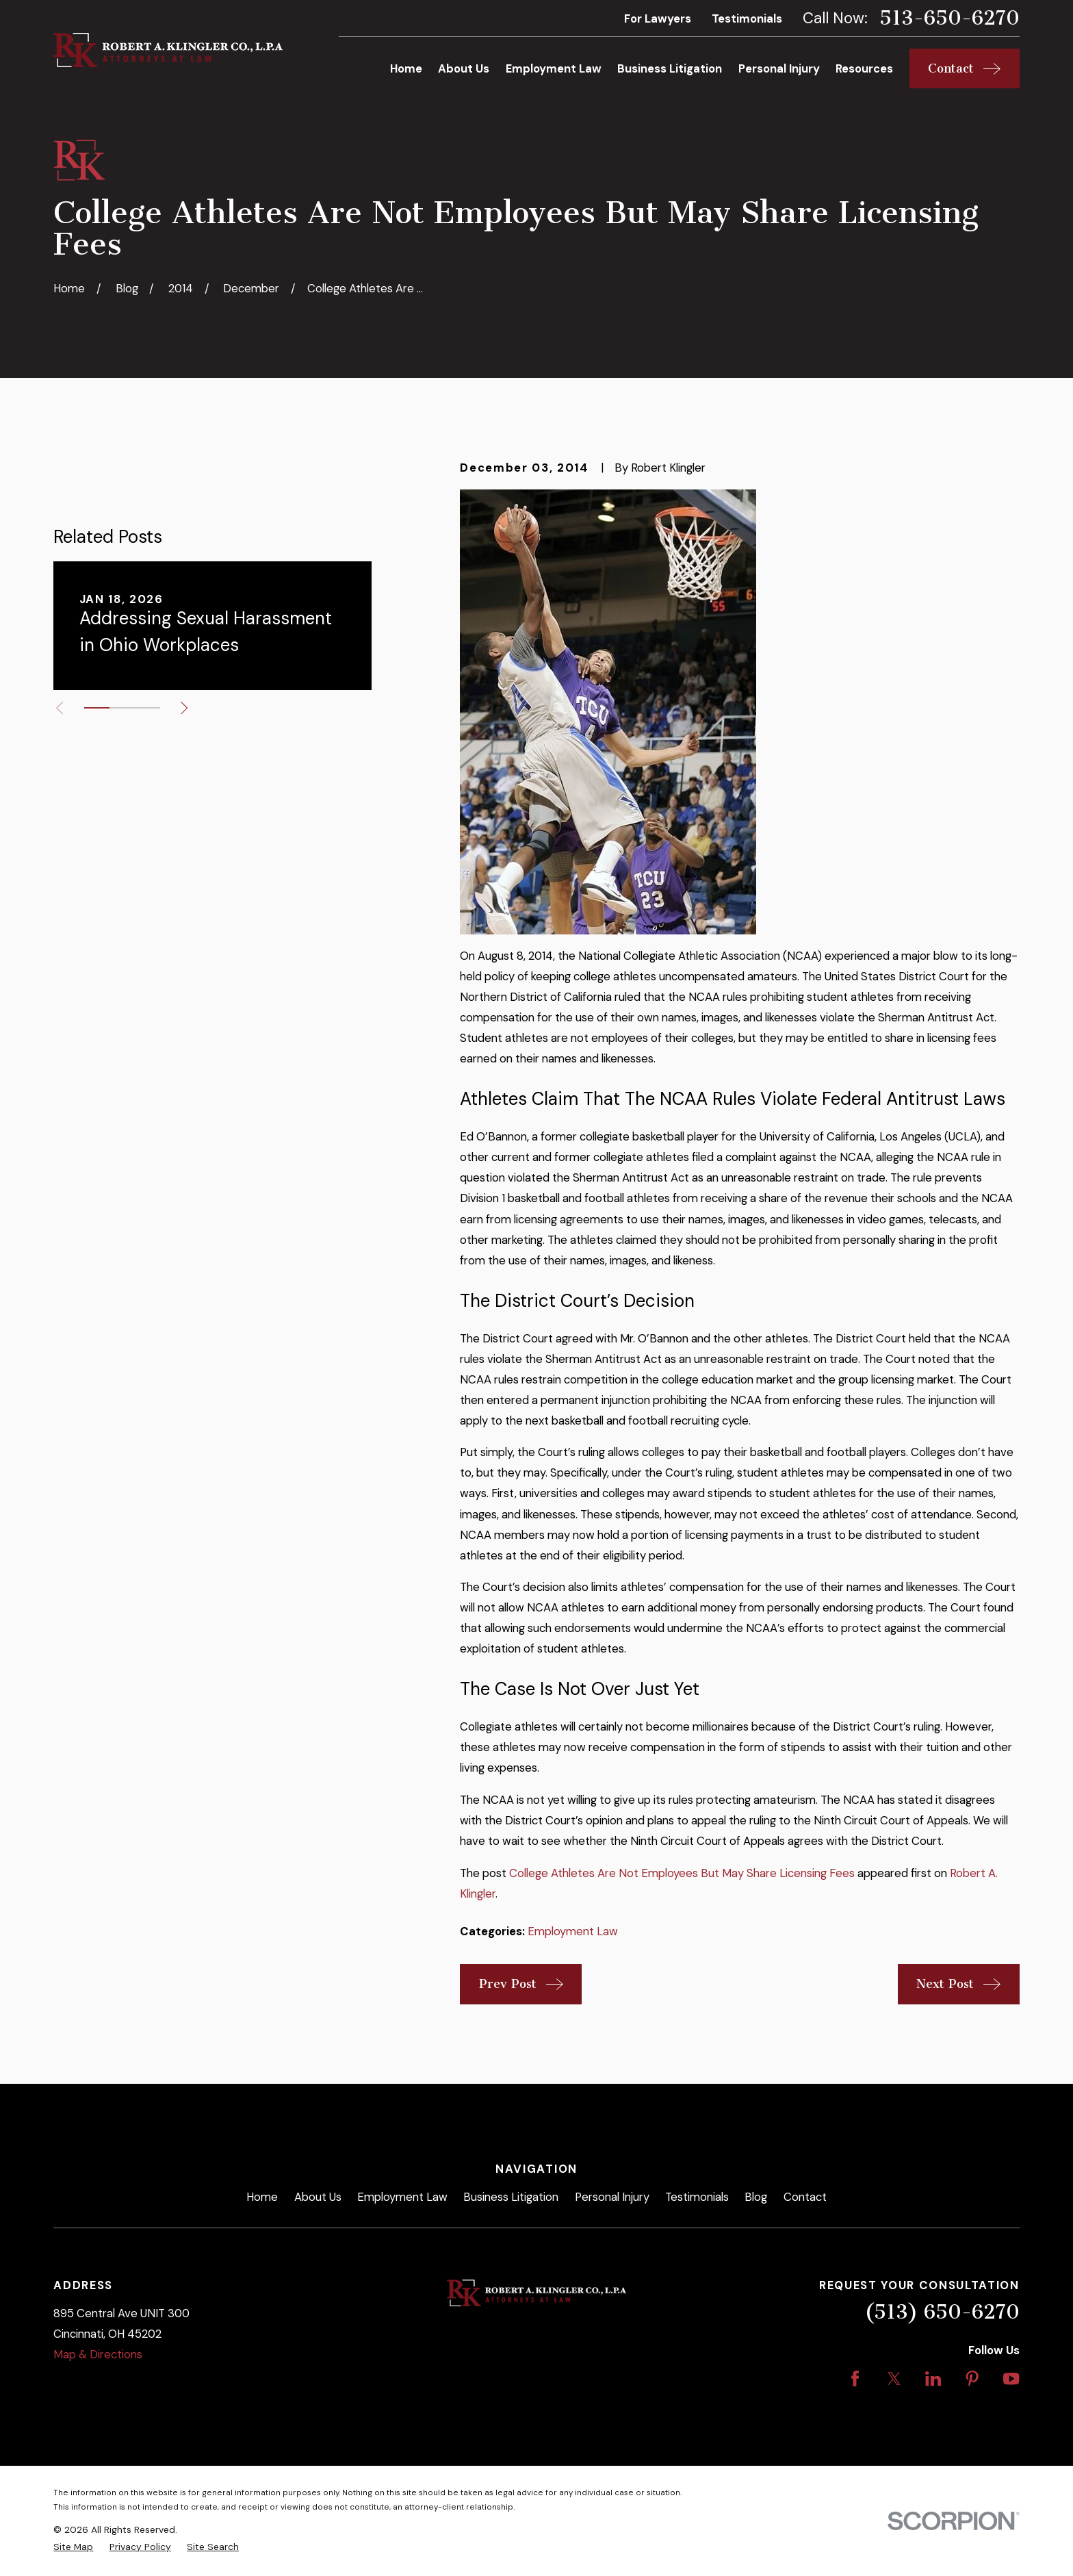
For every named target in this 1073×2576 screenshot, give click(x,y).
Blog (756, 2196)
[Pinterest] (972, 2378)
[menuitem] (73, 2546)
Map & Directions (97, 2354)
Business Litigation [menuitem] (669, 68)
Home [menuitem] (406, 68)
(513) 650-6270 (942, 2311)
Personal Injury (612, 2196)
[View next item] (184, 708)
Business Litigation (510, 2196)
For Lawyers (657, 18)
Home (262, 2196)
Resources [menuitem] (864, 68)
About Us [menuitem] (463, 68)
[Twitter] (894, 2378)
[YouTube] (1011, 2378)
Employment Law (573, 1931)
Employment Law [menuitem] (554, 68)
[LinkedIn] (933, 2378)
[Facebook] (855, 2378)
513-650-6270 (949, 18)
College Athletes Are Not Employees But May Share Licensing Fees (682, 1872)
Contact (805, 2196)
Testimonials (747, 18)
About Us (317, 2196)
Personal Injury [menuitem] (779, 68)
